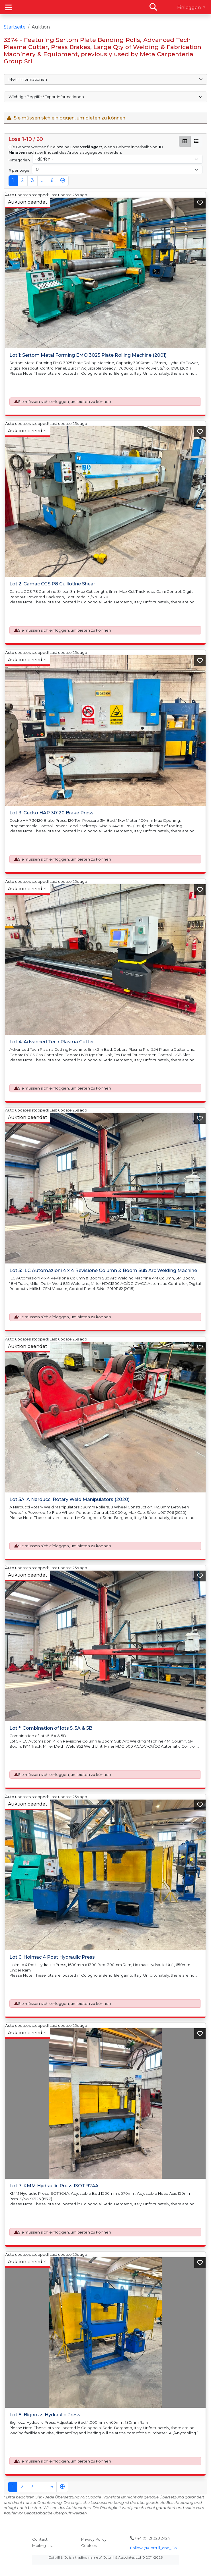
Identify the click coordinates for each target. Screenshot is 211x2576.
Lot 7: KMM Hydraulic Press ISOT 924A (54, 2185)
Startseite (15, 27)
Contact (40, 2539)
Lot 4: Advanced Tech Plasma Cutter (51, 1041)
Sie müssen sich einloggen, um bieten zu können (64, 401)
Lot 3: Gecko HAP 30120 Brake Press (51, 813)
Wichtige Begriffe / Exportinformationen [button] (105, 96)
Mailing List (42, 2545)
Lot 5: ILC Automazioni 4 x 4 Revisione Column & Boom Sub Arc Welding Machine (103, 1270)
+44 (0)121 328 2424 (150, 2538)
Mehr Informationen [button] (105, 79)
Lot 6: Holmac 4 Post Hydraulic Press (52, 1957)
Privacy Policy (93, 2539)
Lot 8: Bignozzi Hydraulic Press (44, 2414)
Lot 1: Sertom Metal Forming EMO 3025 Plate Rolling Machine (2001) (88, 355)
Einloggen (189, 7)
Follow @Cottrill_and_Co (153, 2547)
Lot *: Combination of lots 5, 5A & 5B (50, 1728)
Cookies (89, 2545)
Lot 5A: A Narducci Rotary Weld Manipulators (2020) (69, 1499)
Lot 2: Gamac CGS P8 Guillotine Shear (52, 584)
